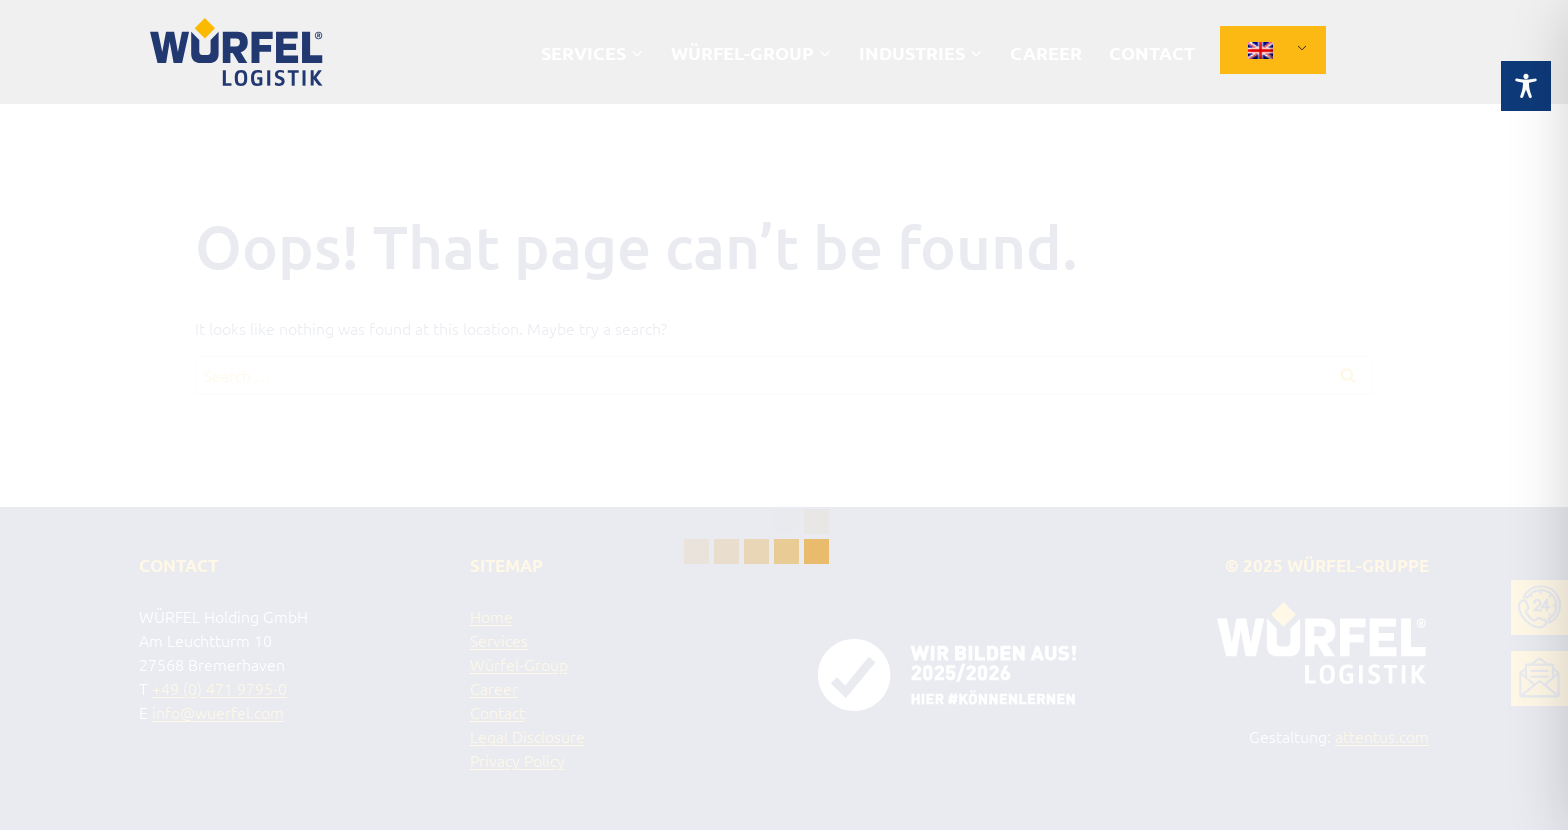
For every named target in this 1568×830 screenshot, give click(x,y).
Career (1046, 52)
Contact (1152, 52)
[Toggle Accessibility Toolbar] (1526, 66)
